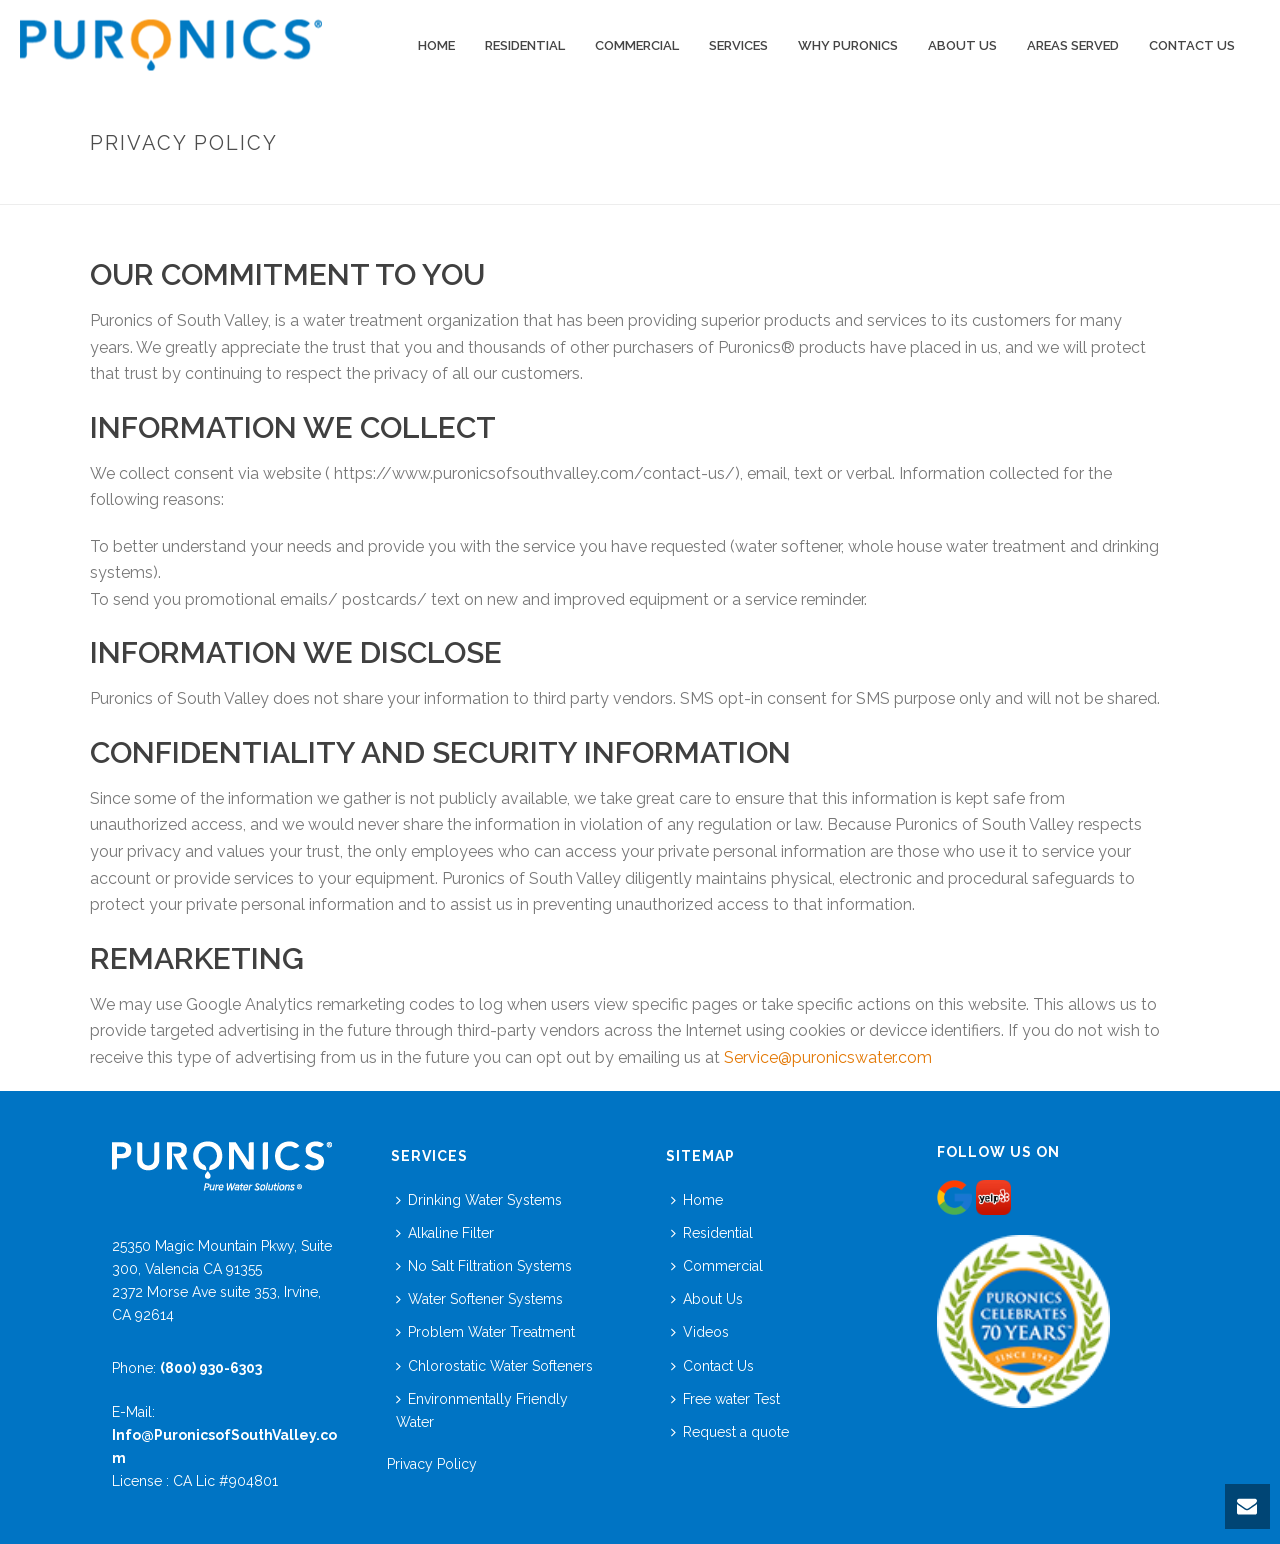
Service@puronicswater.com (828, 1057)
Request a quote (730, 1432)
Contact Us (1192, 45)
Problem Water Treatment (485, 1332)
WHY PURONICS (848, 45)
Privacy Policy (432, 1464)
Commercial (717, 1266)
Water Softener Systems (479, 1299)
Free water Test (725, 1399)
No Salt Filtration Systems (484, 1266)
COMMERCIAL (637, 45)
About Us (707, 1299)
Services (738, 45)
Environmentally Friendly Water (482, 1410)
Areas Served (1073, 45)
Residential (525, 45)
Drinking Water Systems (479, 1200)
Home (436, 45)
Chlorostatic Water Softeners (494, 1366)
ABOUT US (962, 45)
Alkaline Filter (445, 1233)
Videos (700, 1332)
